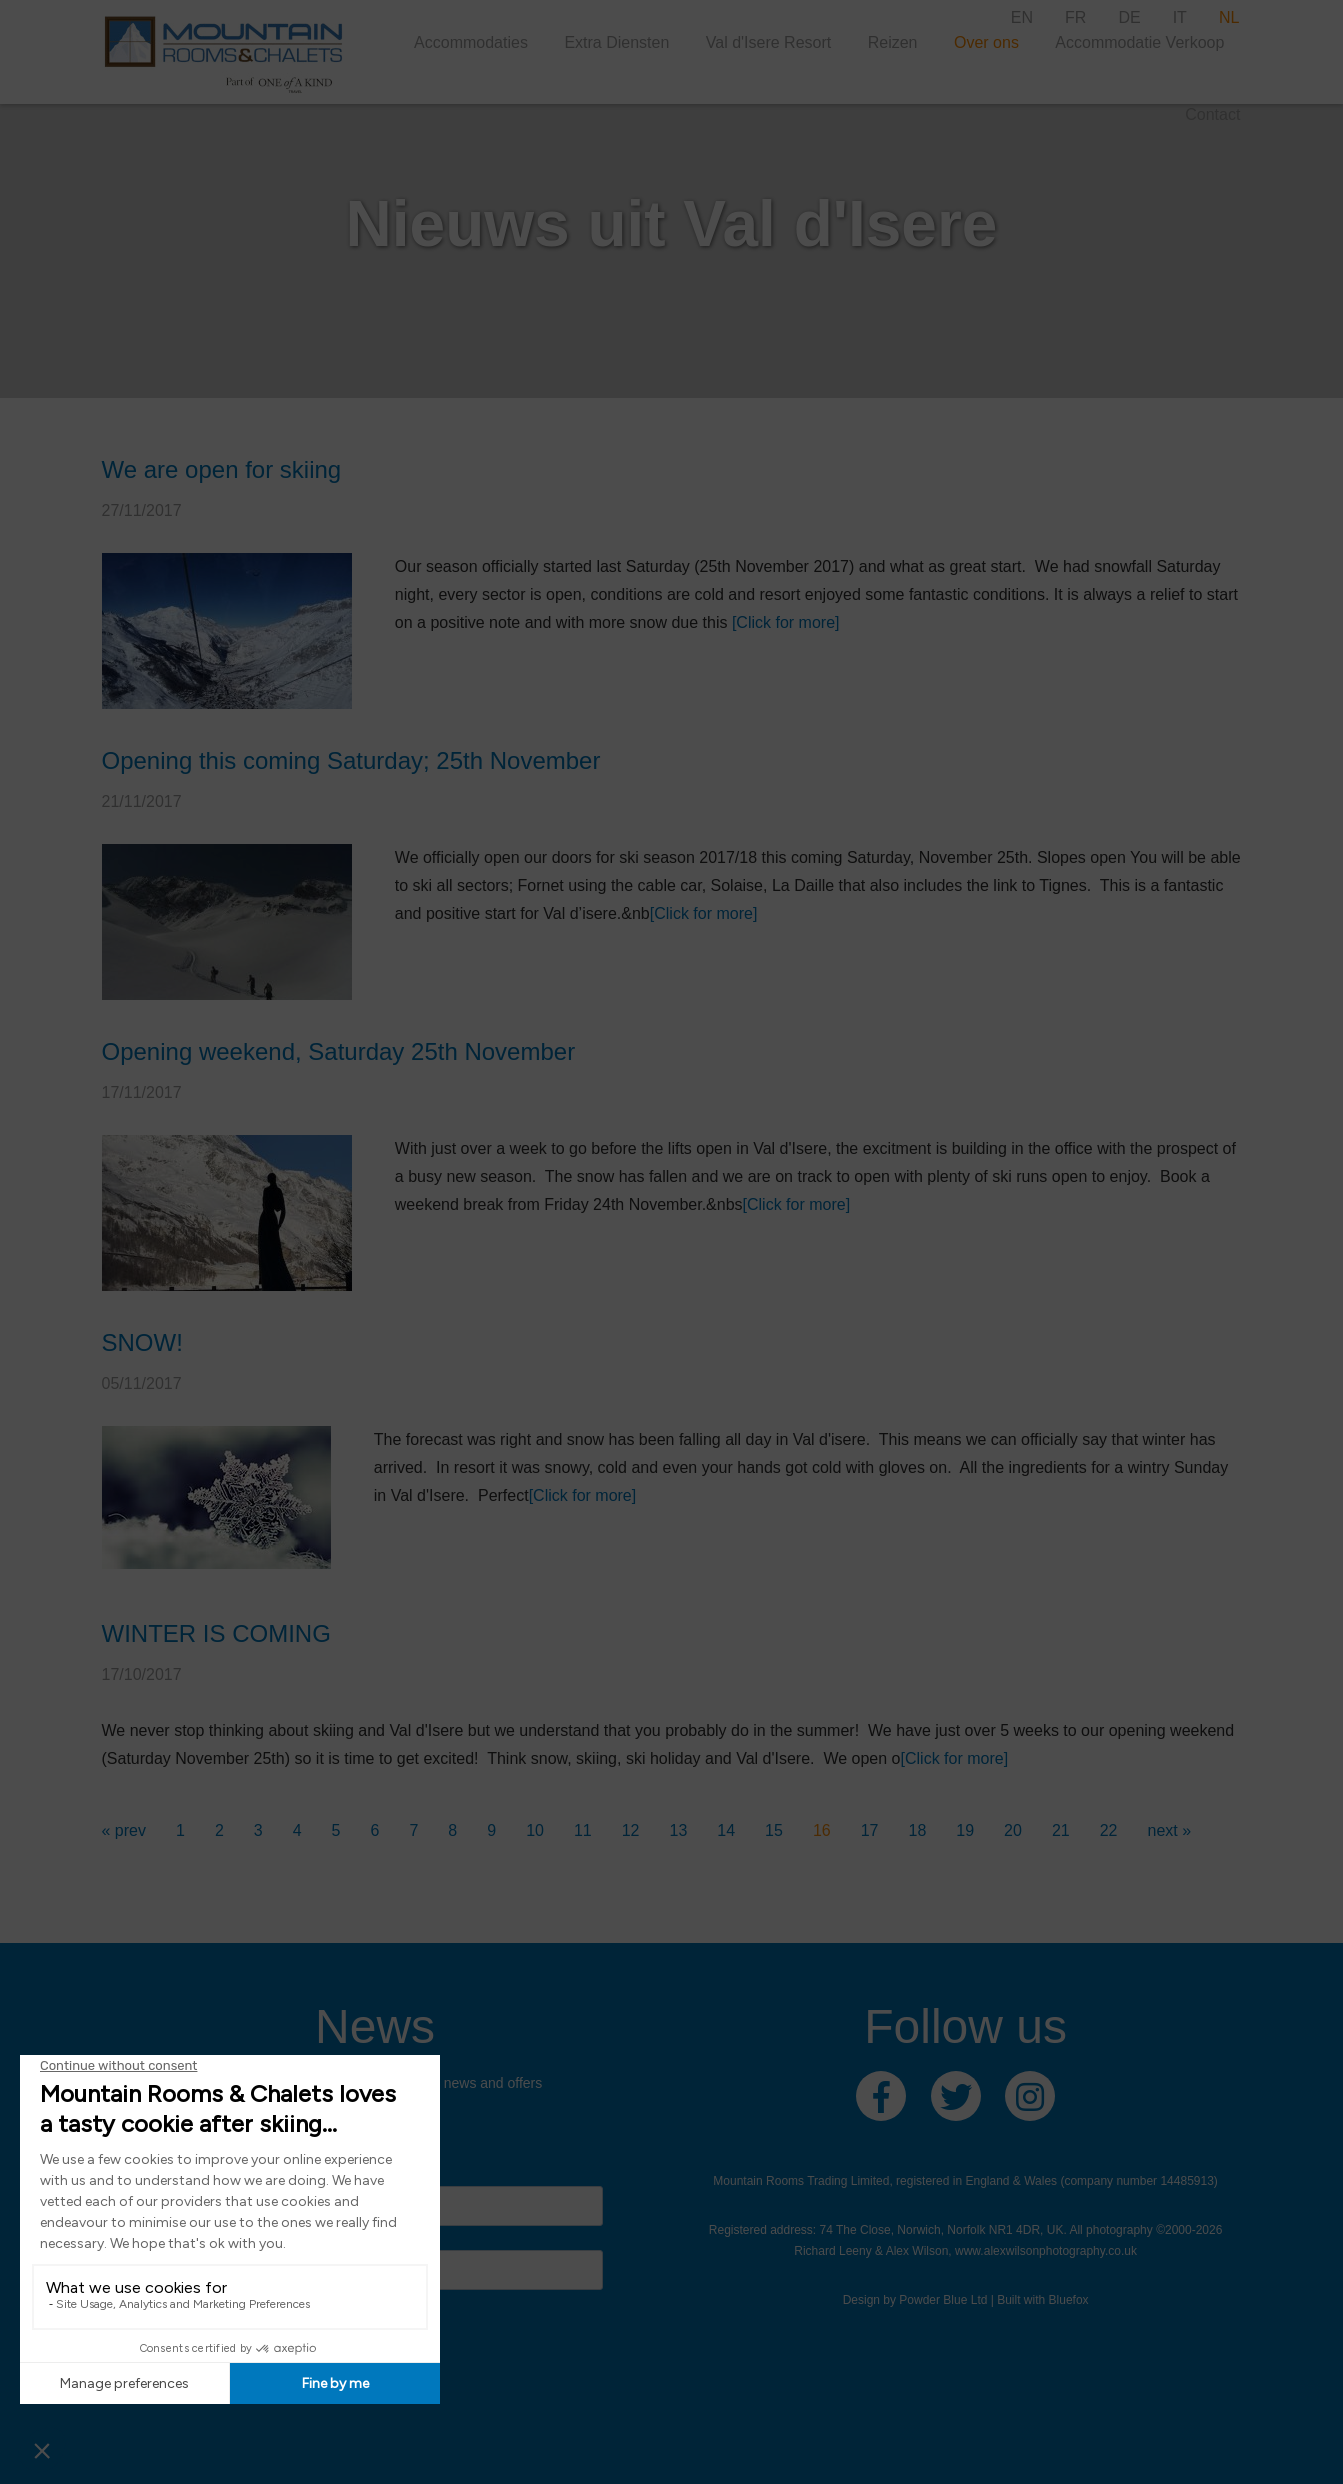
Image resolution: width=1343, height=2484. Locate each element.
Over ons (986, 42)
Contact (1212, 114)
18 (918, 1830)
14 (726, 1830)
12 (631, 1830)
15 (774, 1830)
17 (870, 1830)
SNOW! (142, 1342)
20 (1013, 1830)
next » (1169, 1830)
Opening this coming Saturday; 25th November (351, 760)
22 (1109, 1830)
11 (583, 1830)
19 (965, 1830)
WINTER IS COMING (216, 1633)
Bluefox (1069, 2300)
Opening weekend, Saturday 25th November (339, 1051)
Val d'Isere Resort (768, 42)
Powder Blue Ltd (943, 2300)
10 (535, 1830)
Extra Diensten (616, 42)
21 (1061, 1830)
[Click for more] (786, 622)
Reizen (893, 42)
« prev (124, 1830)
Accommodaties (471, 42)
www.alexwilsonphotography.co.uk (1046, 2251)
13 (679, 1830)
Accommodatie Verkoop (1139, 42)
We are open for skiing (222, 469)
